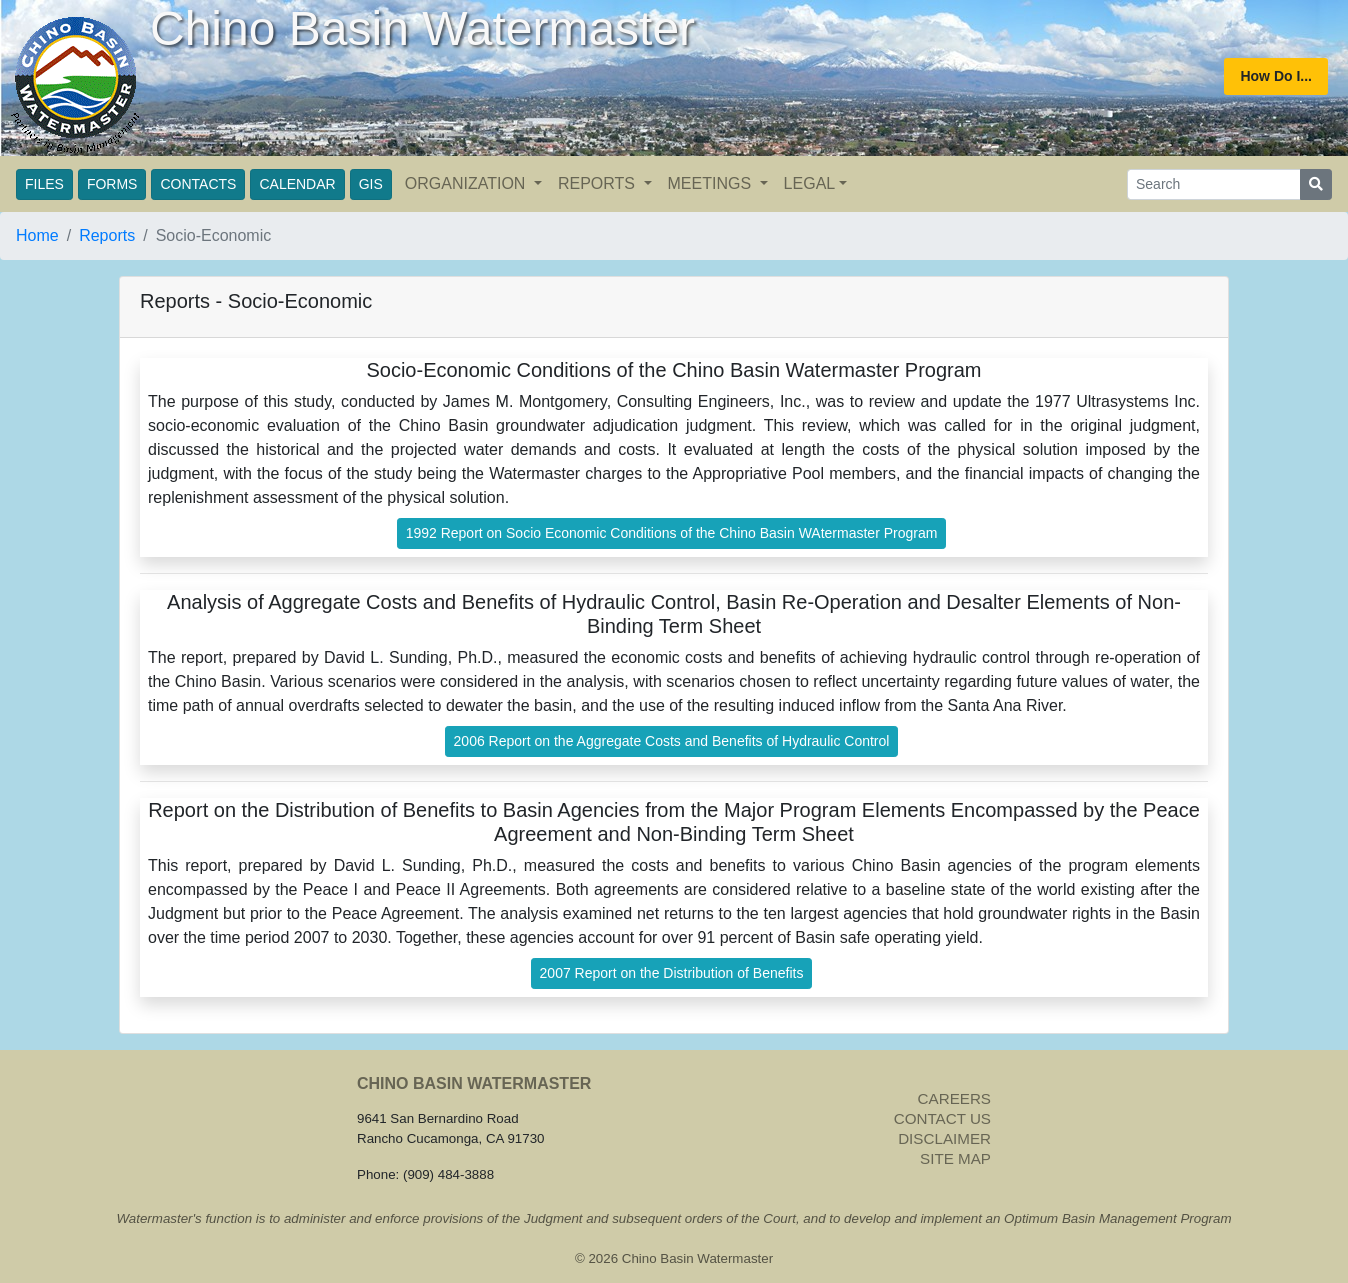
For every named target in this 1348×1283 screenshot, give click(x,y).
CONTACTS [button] (198, 184)
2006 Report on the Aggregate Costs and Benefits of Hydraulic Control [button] (672, 741)
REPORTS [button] (599, 183)
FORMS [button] (112, 184)
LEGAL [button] (810, 183)
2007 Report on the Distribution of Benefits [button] (672, 973)
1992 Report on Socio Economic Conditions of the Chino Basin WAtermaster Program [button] (672, 533)
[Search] (1214, 184)
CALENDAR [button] (297, 184)
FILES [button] (44, 184)
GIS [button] (371, 184)
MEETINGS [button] (712, 183)
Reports (107, 235)
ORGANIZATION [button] (467, 183)
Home (37, 235)
